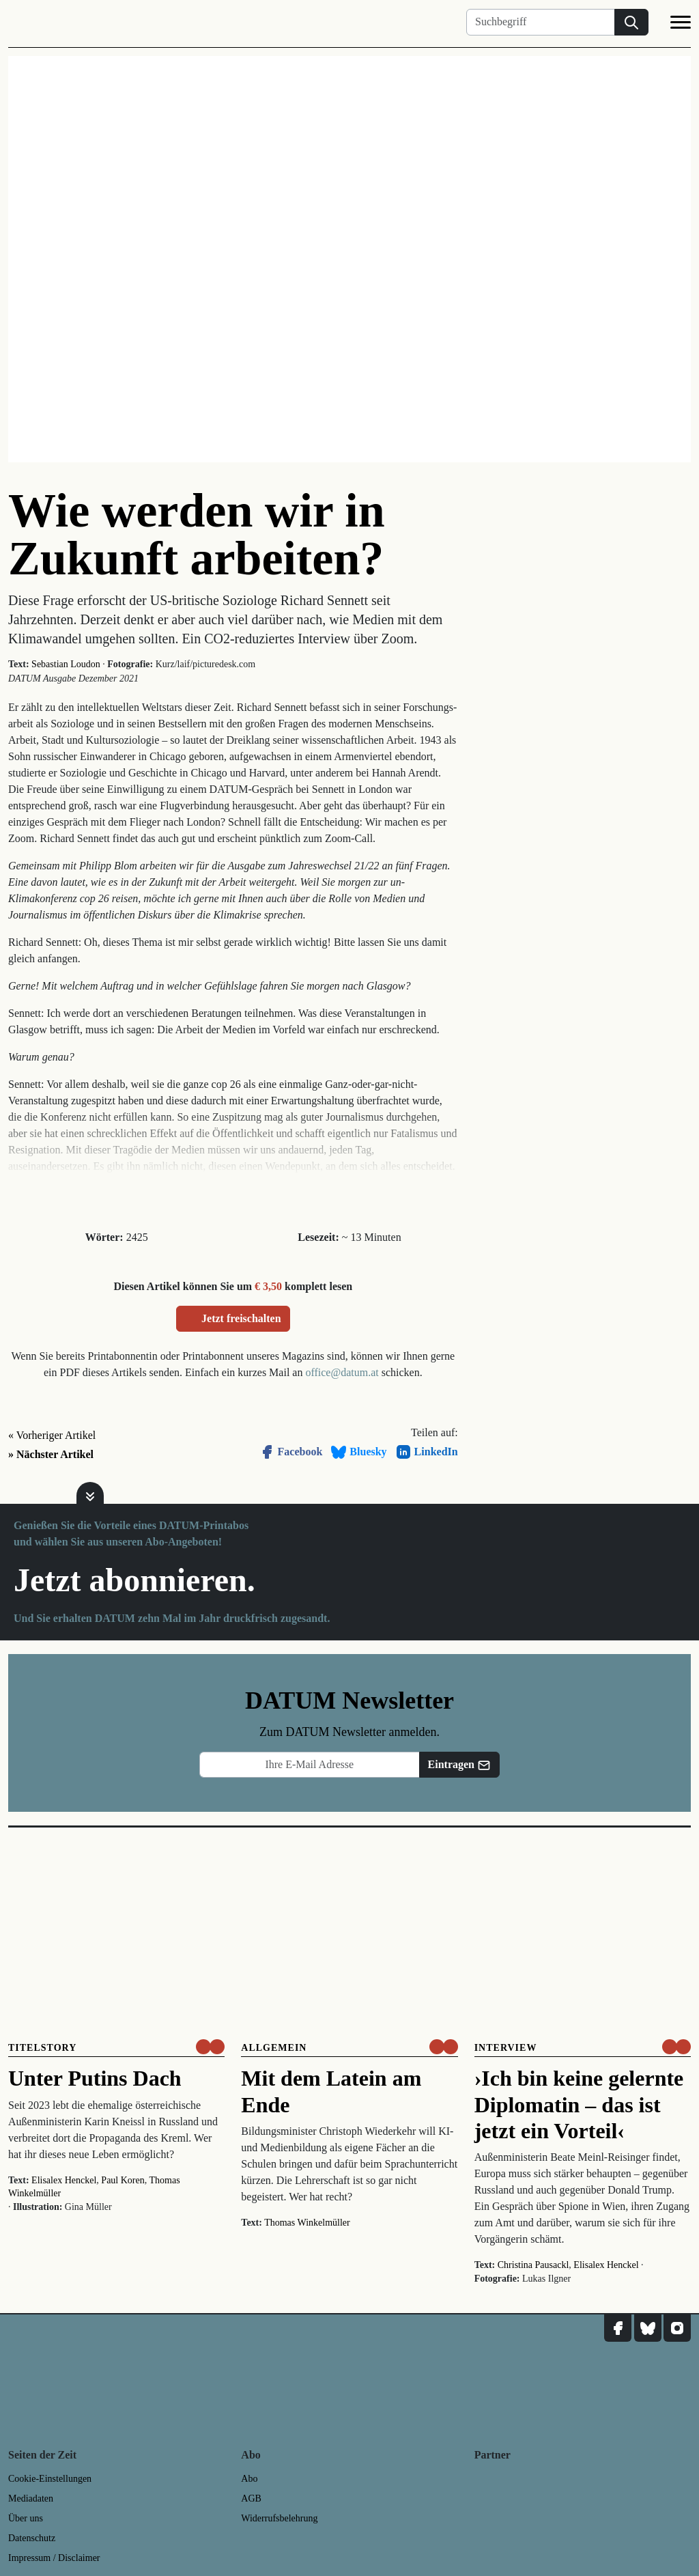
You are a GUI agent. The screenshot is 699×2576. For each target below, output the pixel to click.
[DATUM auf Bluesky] (647, 2328)
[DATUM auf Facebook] (617, 2328)
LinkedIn (426, 1452)
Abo (249, 2479)
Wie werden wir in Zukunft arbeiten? (196, 534)
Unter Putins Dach (95, 2078)
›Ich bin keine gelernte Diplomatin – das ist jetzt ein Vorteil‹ (579, 2104)
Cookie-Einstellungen (49, 2479)
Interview (505, 2048)
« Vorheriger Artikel (52, 1435)
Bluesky (358, 1452)
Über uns (25, 2518)
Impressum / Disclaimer (54, 2558)
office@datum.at (341, 1372)
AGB (251, 2498)
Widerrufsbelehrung (279, 2518)
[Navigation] (680, 24)
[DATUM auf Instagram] (677, 2328)
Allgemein (273, 2048)
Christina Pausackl (533, 2265)
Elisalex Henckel (63, 2180)
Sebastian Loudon (65, 664)
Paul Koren (122, 2180)
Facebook (291, 1452)
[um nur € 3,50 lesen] (210, 2046)
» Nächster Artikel (51, 1454)
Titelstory (42, 2048)
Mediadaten (30, 2498)
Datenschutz (31, 2538)
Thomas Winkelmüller (307, 2222)
